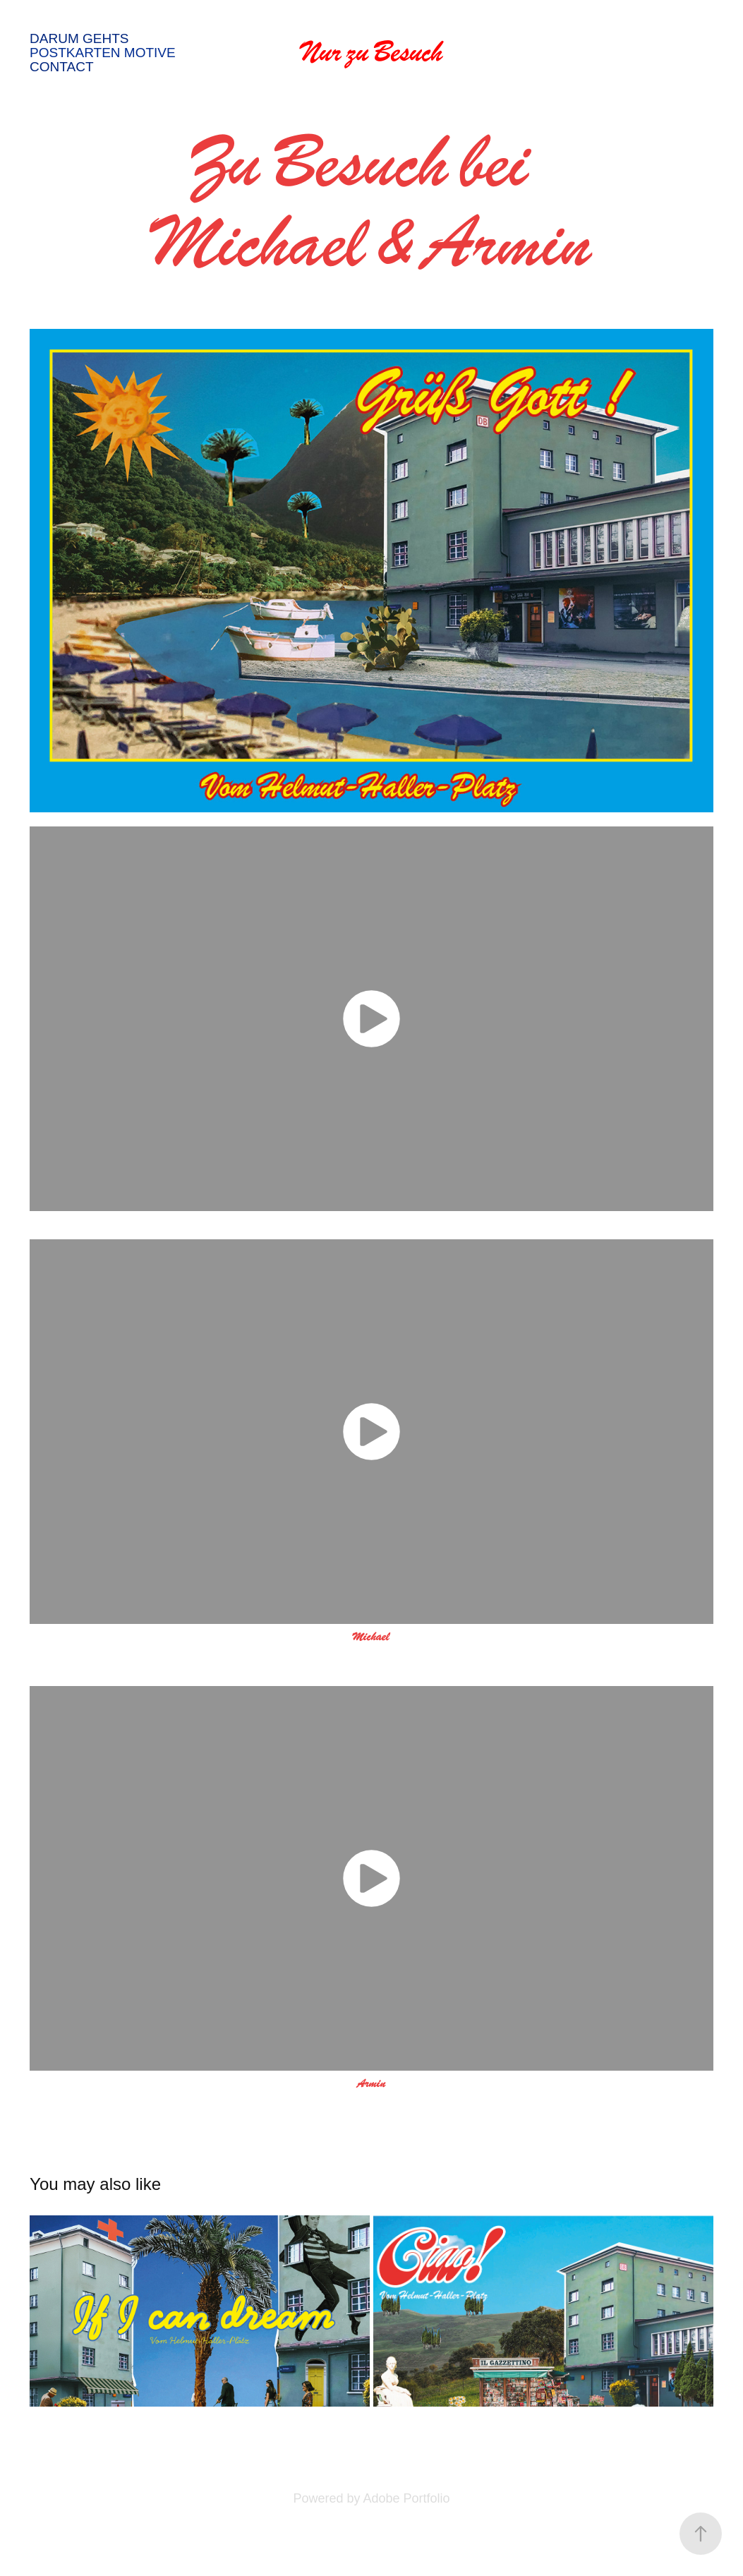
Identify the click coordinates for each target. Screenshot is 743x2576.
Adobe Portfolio (406, 2498)
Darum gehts (79, 38)
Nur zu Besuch (372, 53)
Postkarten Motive (103, 52)
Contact (61, 66)
